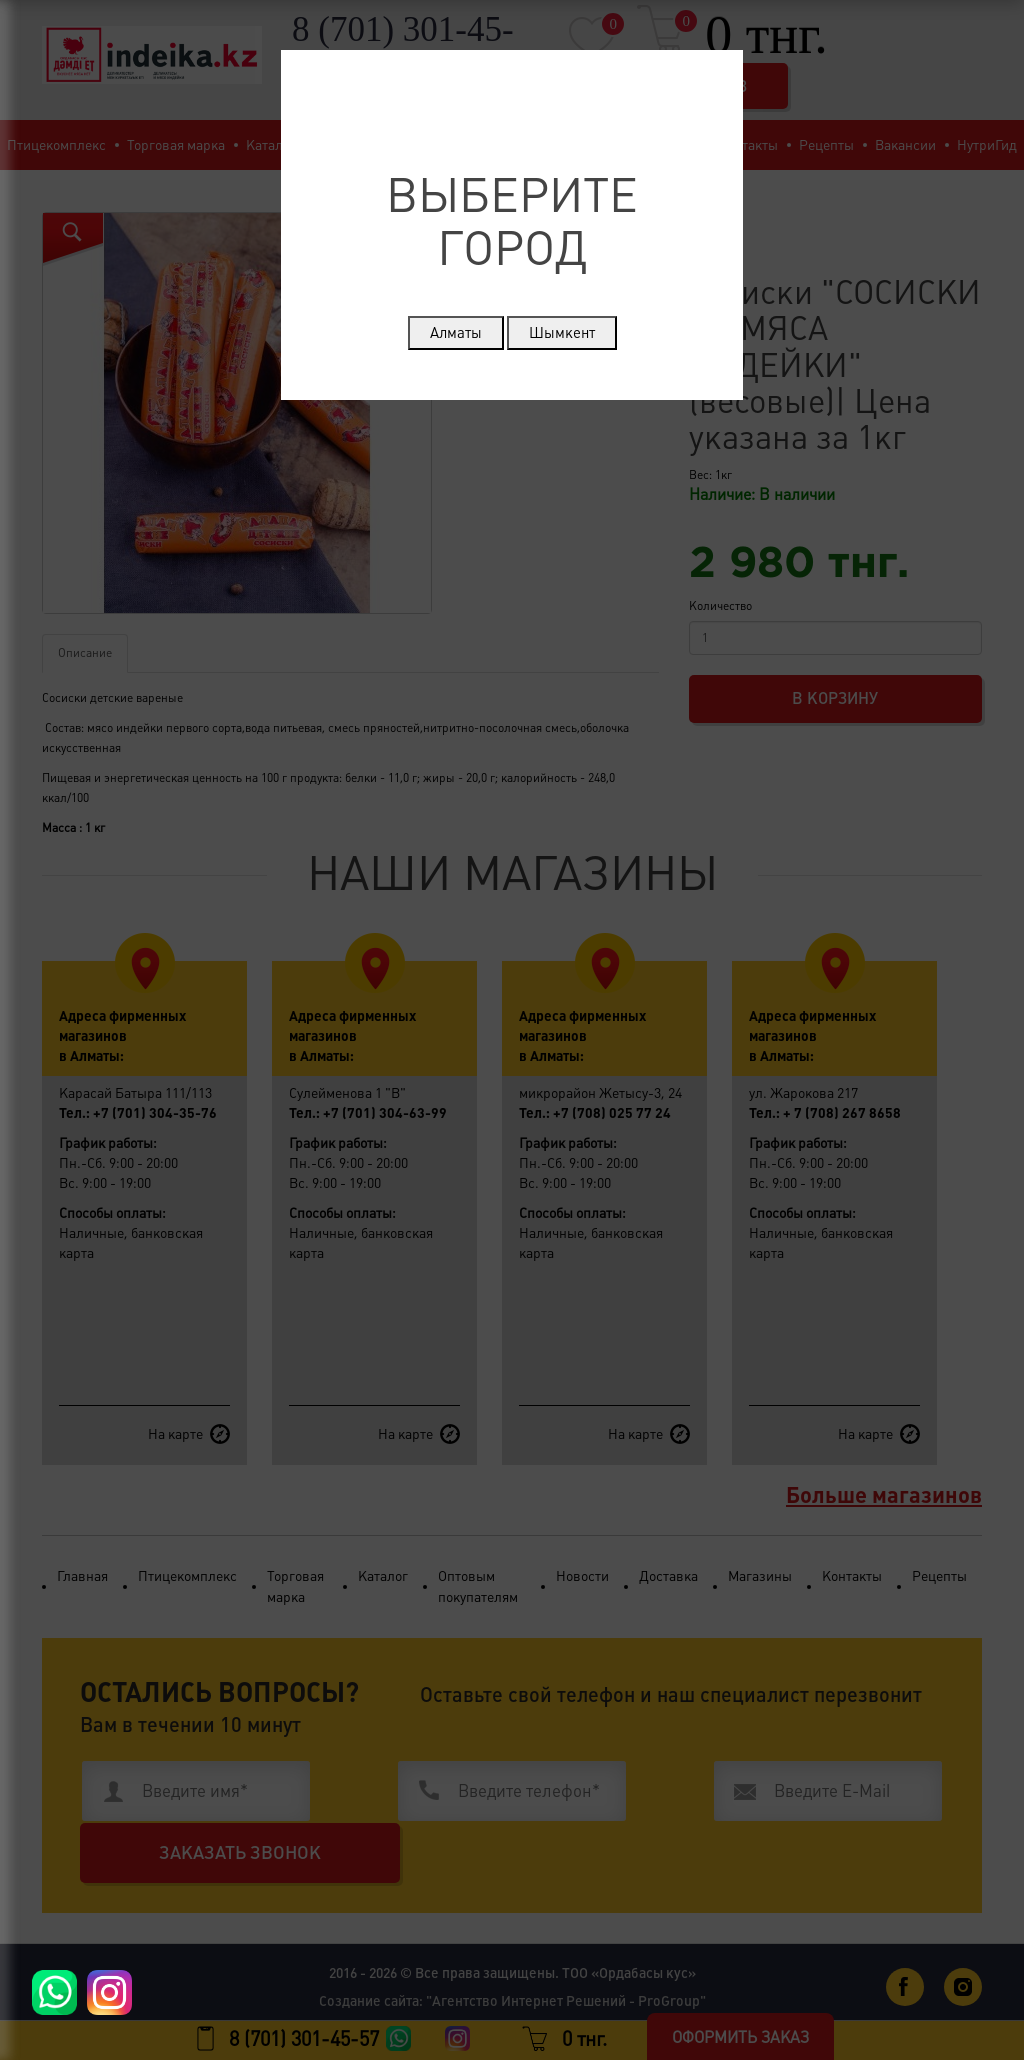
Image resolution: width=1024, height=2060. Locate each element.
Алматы (456, 332)
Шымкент (562, 332)
